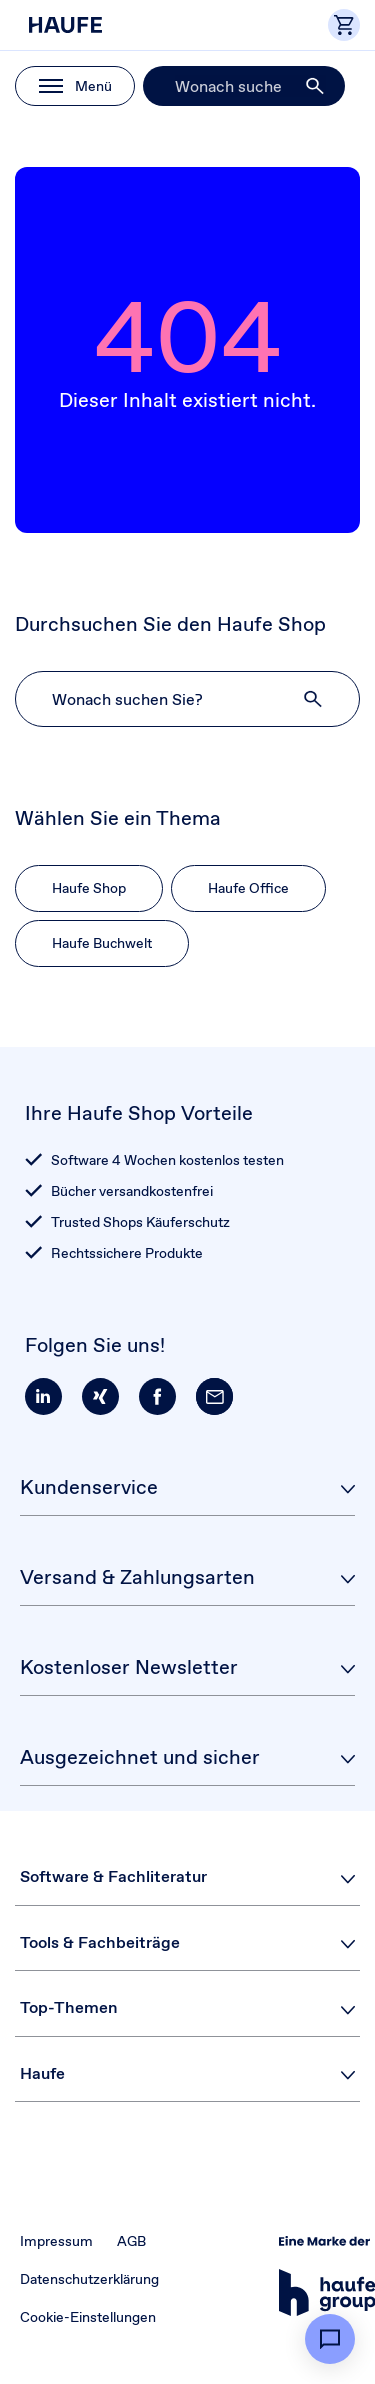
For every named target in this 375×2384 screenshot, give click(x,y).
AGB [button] (131, 2241)
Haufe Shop (89, 888)
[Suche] (244, 86)
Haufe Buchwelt (102, 943)
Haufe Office (248, 888)
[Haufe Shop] (104, 25)
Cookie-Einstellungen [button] (88, 2317)
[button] (316, 86)
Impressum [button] (56, 2241)
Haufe (42, 2073)
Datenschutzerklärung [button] (89, 2279)
